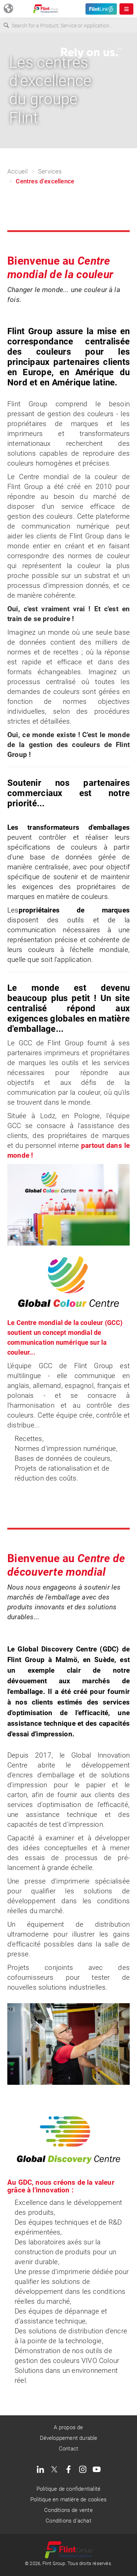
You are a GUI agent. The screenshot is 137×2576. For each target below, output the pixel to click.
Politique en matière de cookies (68, 2499)
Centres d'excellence (45, 181)
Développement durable (69, 2438)
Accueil (17, 171)
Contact (68, 2448)
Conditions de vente (68, 2510)
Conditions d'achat (68, 2520)
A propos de (68, 2427)
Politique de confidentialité (68, 2489)
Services (50, 171)
